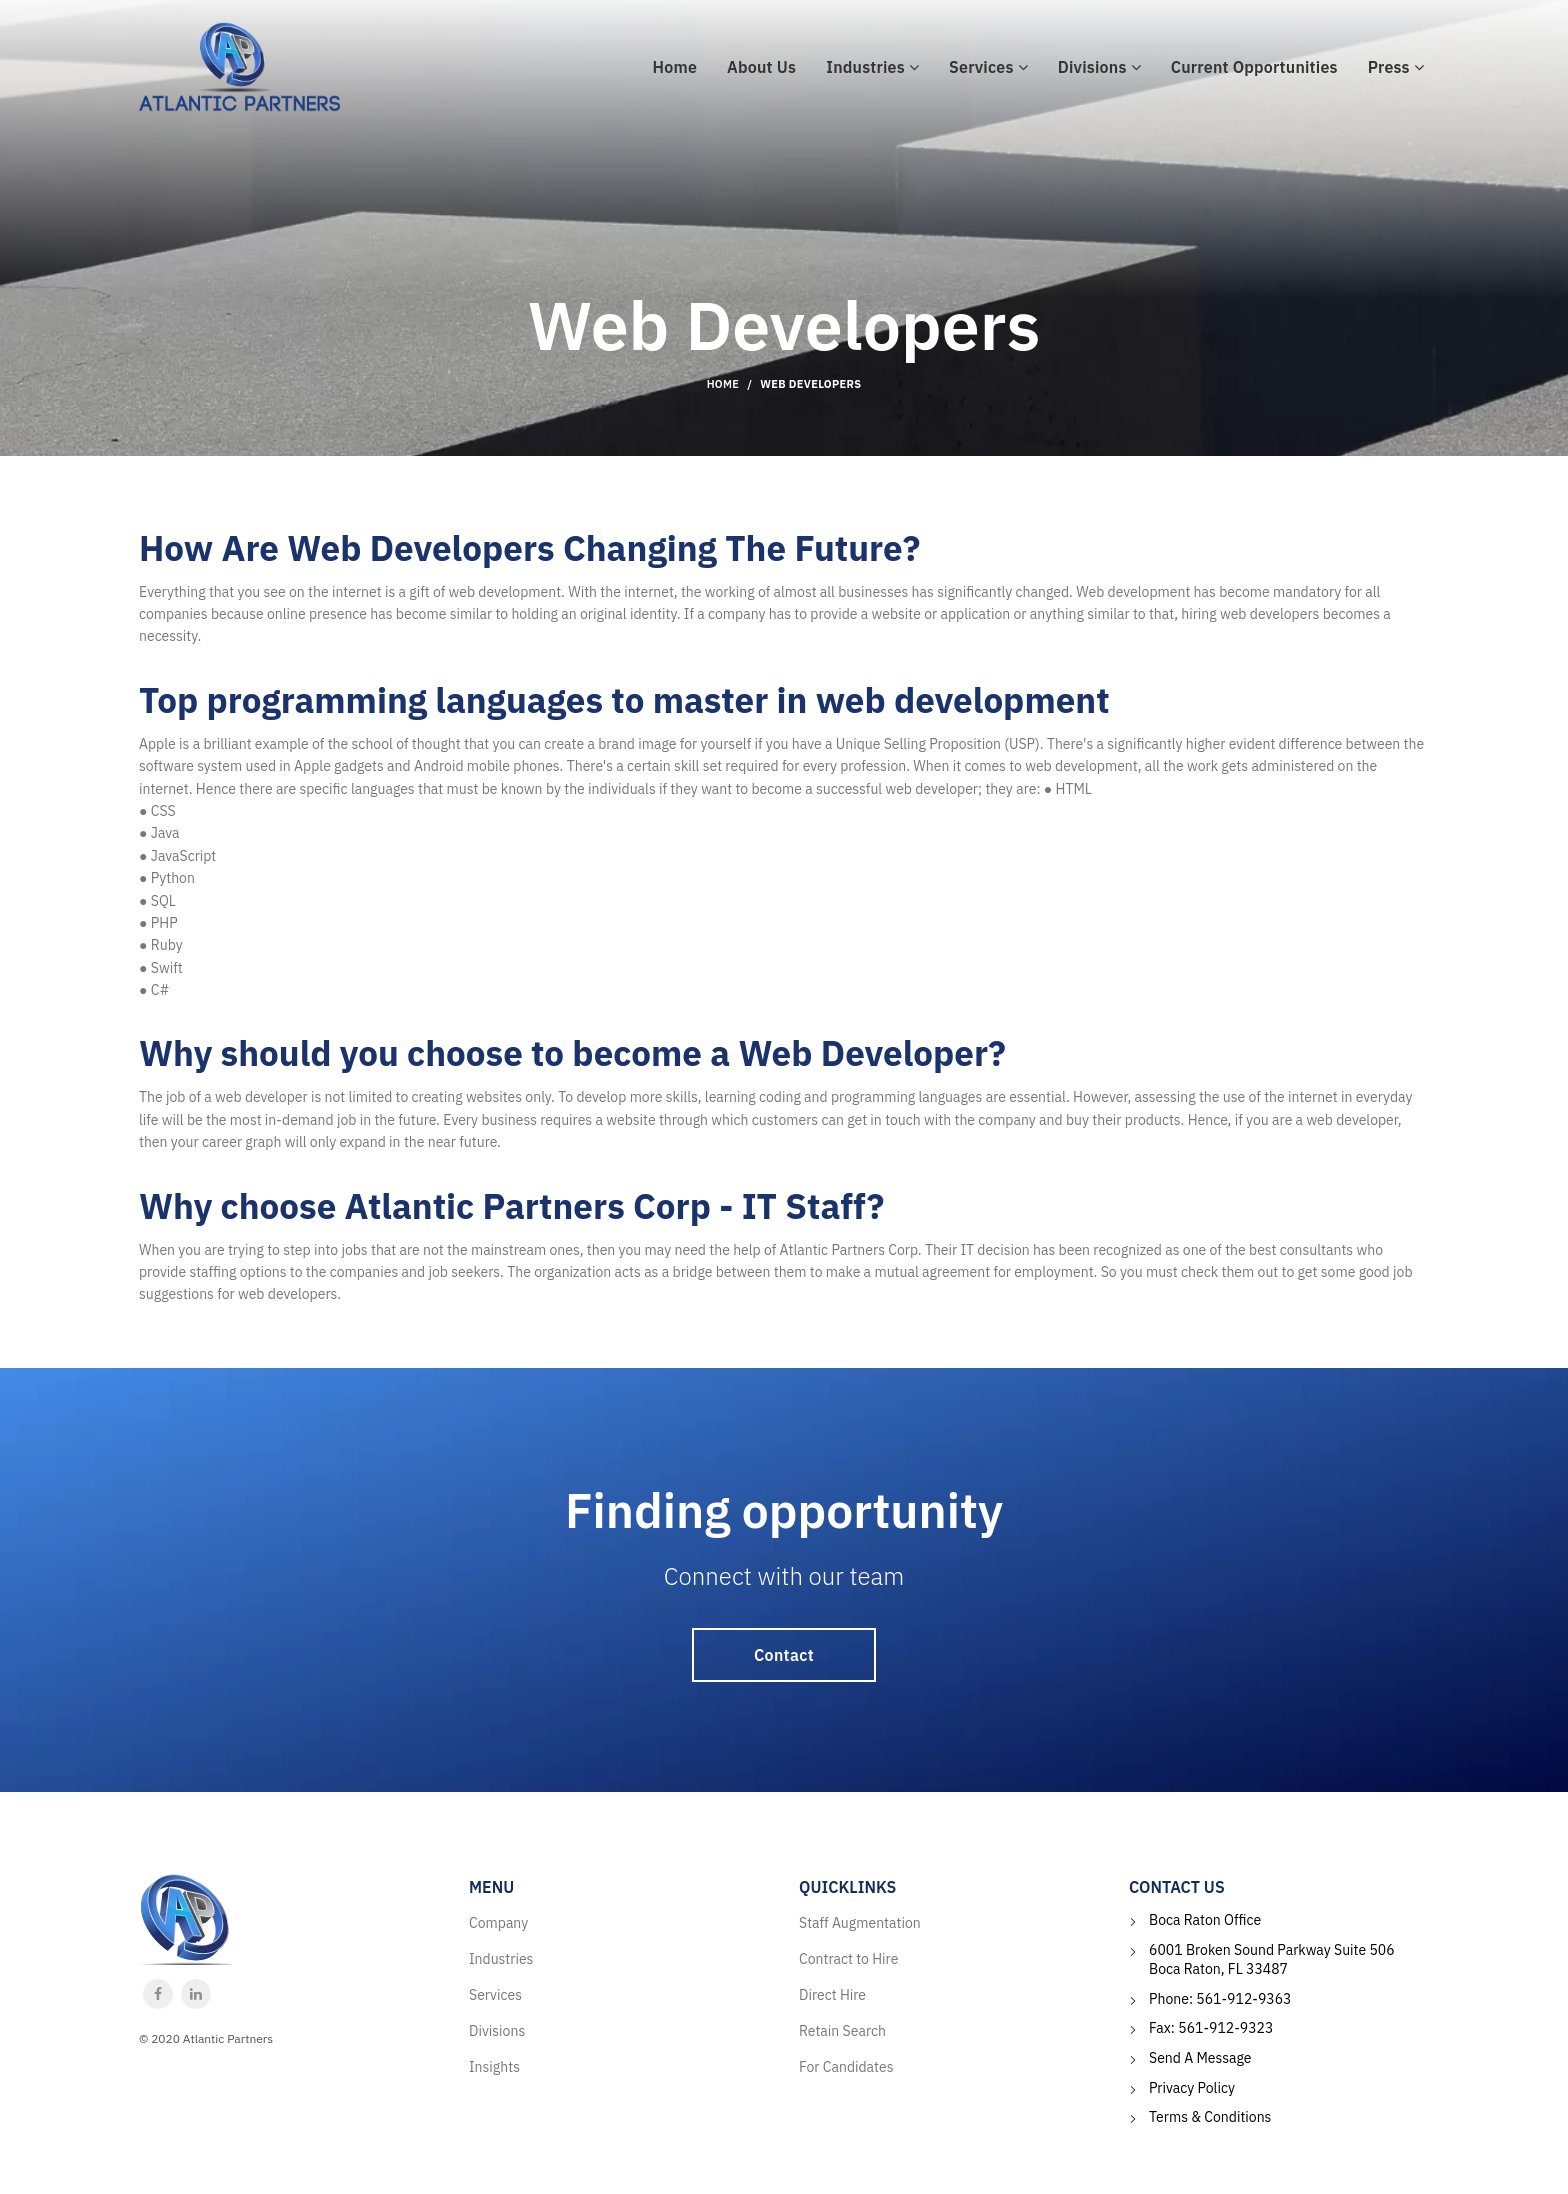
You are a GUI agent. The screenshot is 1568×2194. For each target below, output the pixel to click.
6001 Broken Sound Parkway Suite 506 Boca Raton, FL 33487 (1272, 1960)
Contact (784, 1655)
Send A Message (1200, 2058)
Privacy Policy (1192, 2088)
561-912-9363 (1243, 1999)
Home (723, 384)
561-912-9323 (1225, 2028)
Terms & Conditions (1210, 2117)
